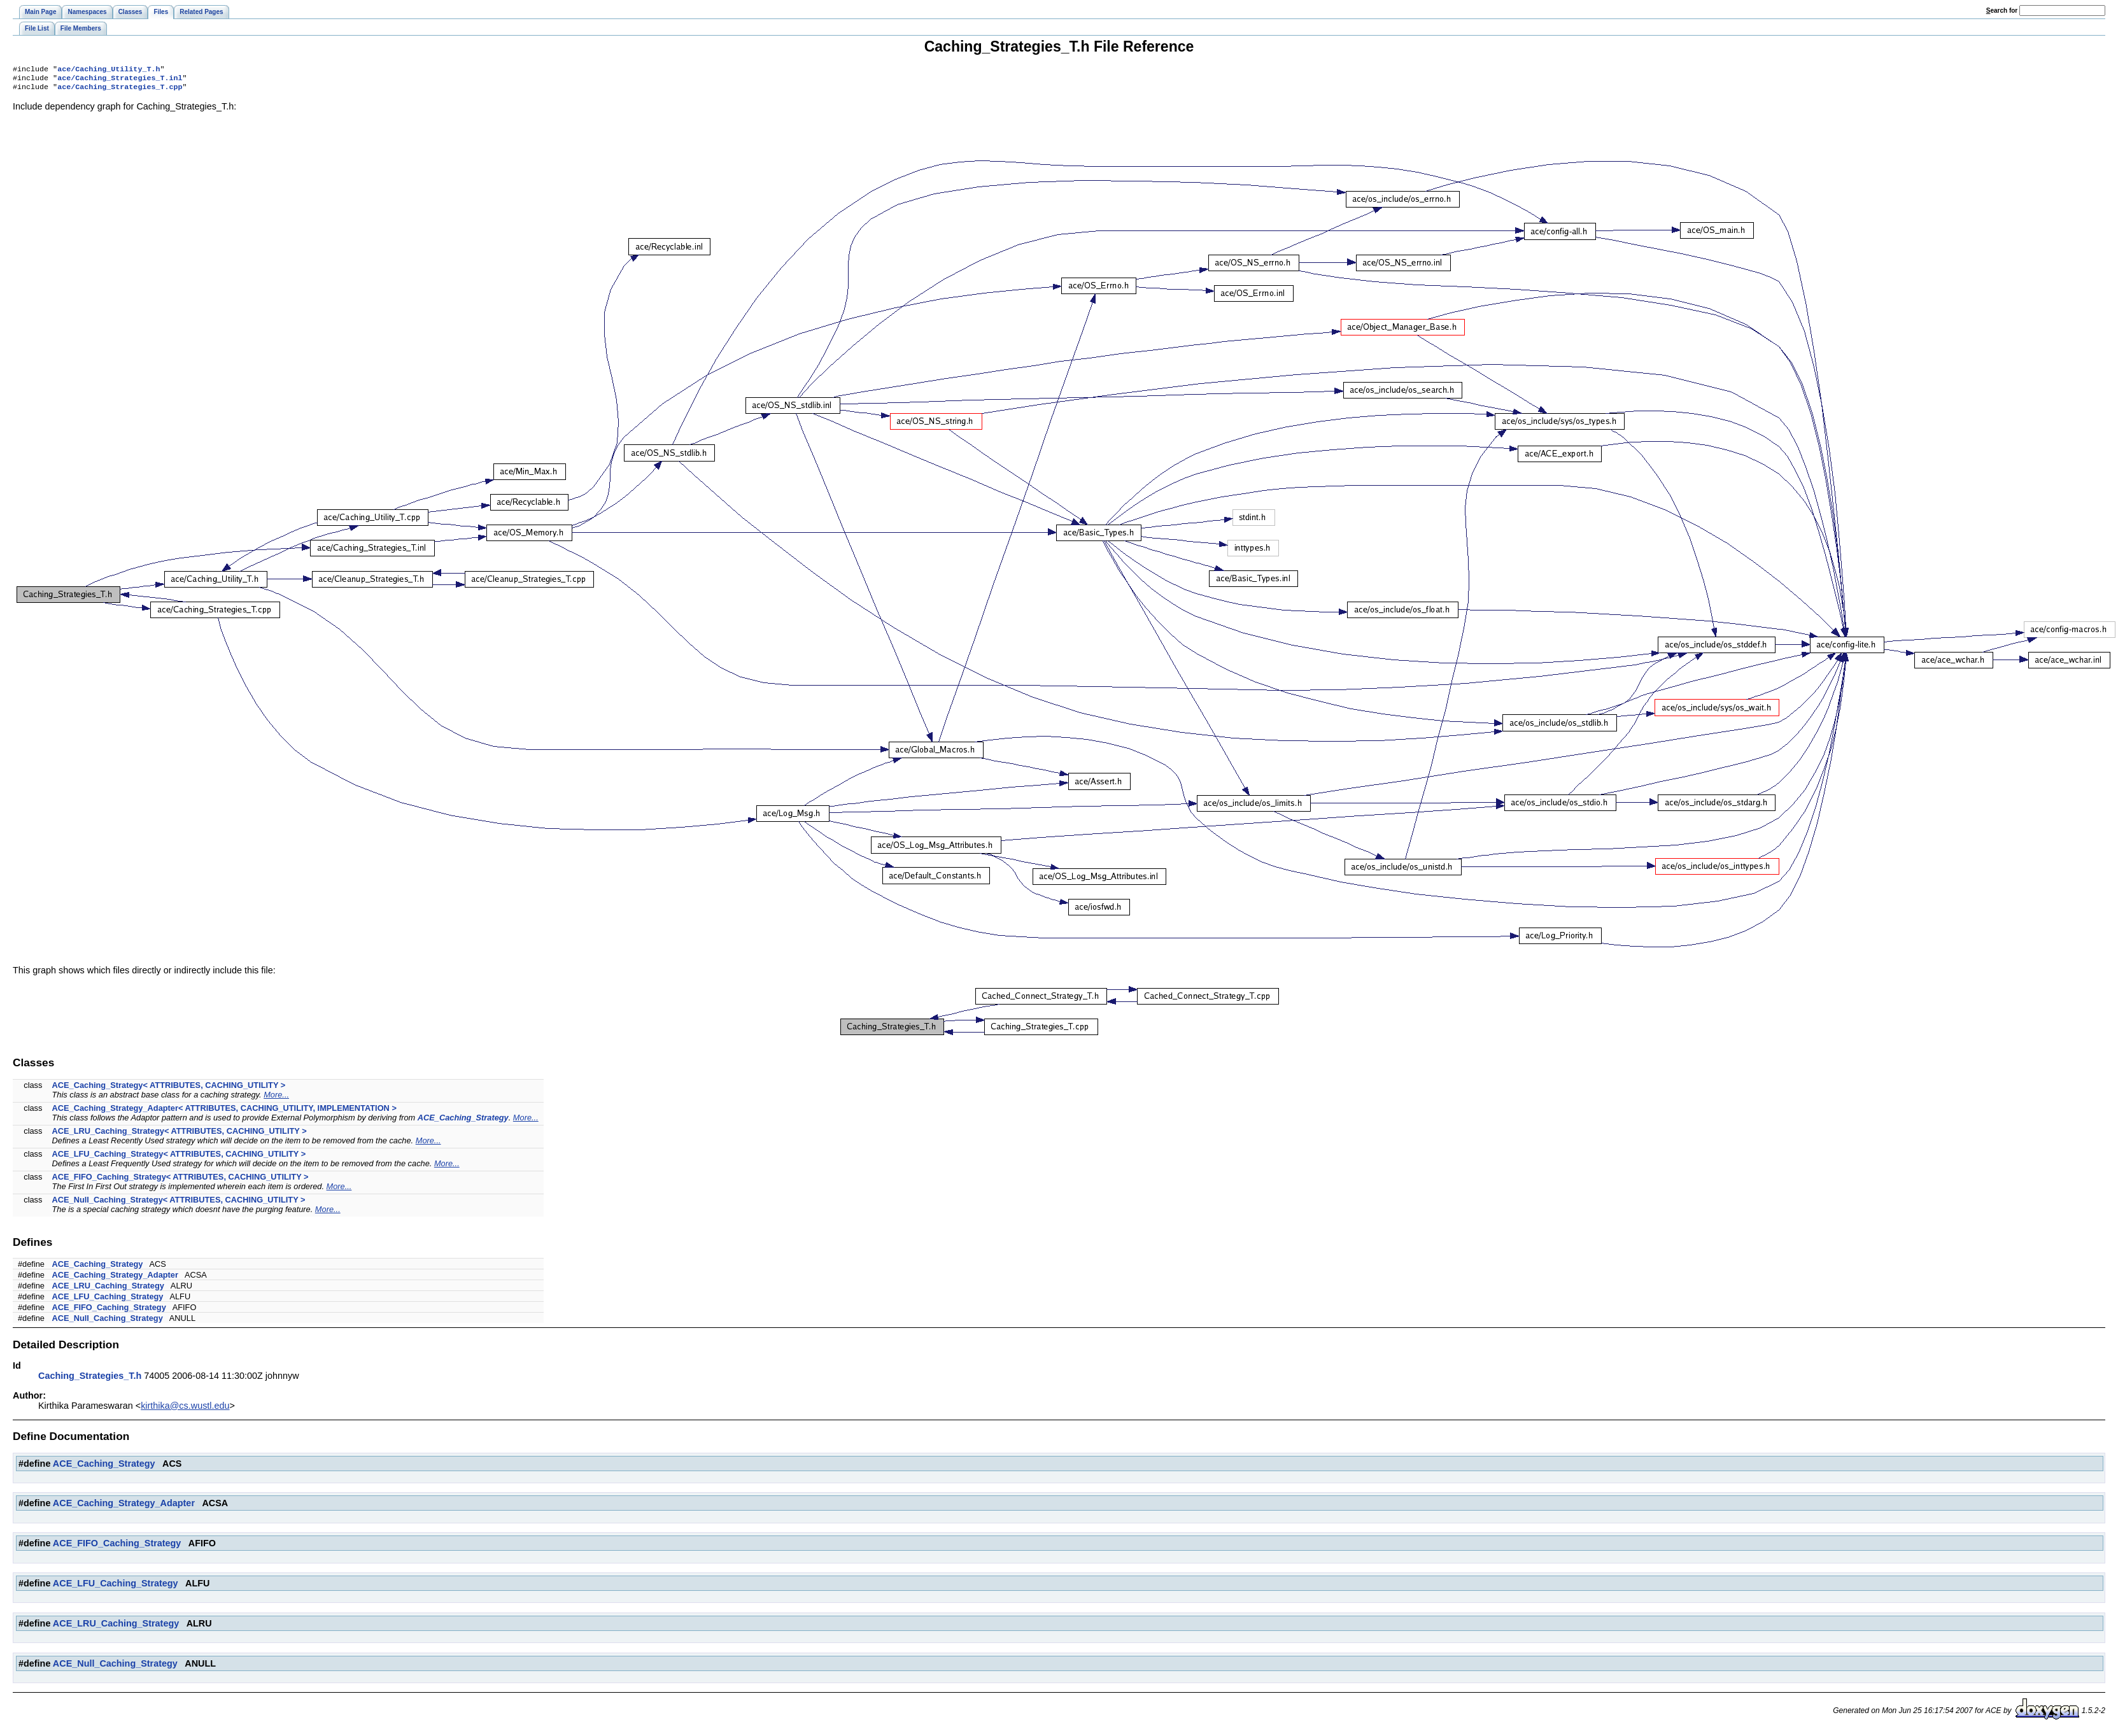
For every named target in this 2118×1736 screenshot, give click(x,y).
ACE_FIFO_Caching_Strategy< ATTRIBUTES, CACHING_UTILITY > (180, 1180)
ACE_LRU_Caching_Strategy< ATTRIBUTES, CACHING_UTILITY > (179, 1135)
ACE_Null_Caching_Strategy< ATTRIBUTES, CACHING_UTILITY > (179, 1203)
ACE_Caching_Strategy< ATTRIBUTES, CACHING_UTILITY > (169, 1089)
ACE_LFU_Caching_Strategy (108, 1300)
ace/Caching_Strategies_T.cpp (119, 90)
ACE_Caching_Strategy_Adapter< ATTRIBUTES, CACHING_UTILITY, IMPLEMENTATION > (224, 1112)
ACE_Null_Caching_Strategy (107, 1322)
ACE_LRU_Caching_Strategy (108, 1289)
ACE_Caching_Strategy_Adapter (115, 1278)
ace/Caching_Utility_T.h (108, 70)
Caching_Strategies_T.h (89, 1379)
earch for (2001, 10)
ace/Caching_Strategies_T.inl (119, 80)
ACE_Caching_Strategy (463, 1121)
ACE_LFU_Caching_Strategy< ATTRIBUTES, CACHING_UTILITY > (179, 1157)
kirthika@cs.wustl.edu (185, 1409)
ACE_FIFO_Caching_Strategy (109, 1311)
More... (276, 1098)
